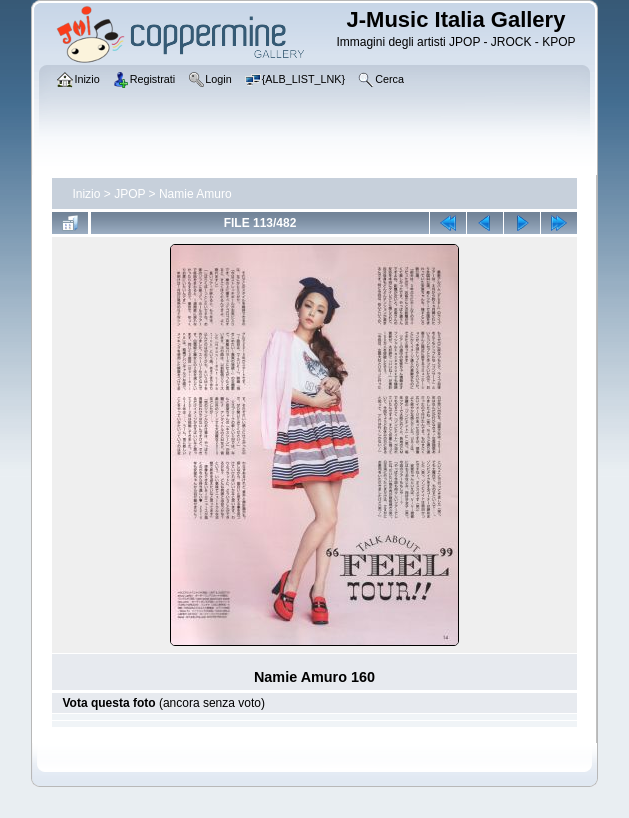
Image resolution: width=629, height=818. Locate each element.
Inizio (86, 194)
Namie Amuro (195, 194)
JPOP (129, 194)
